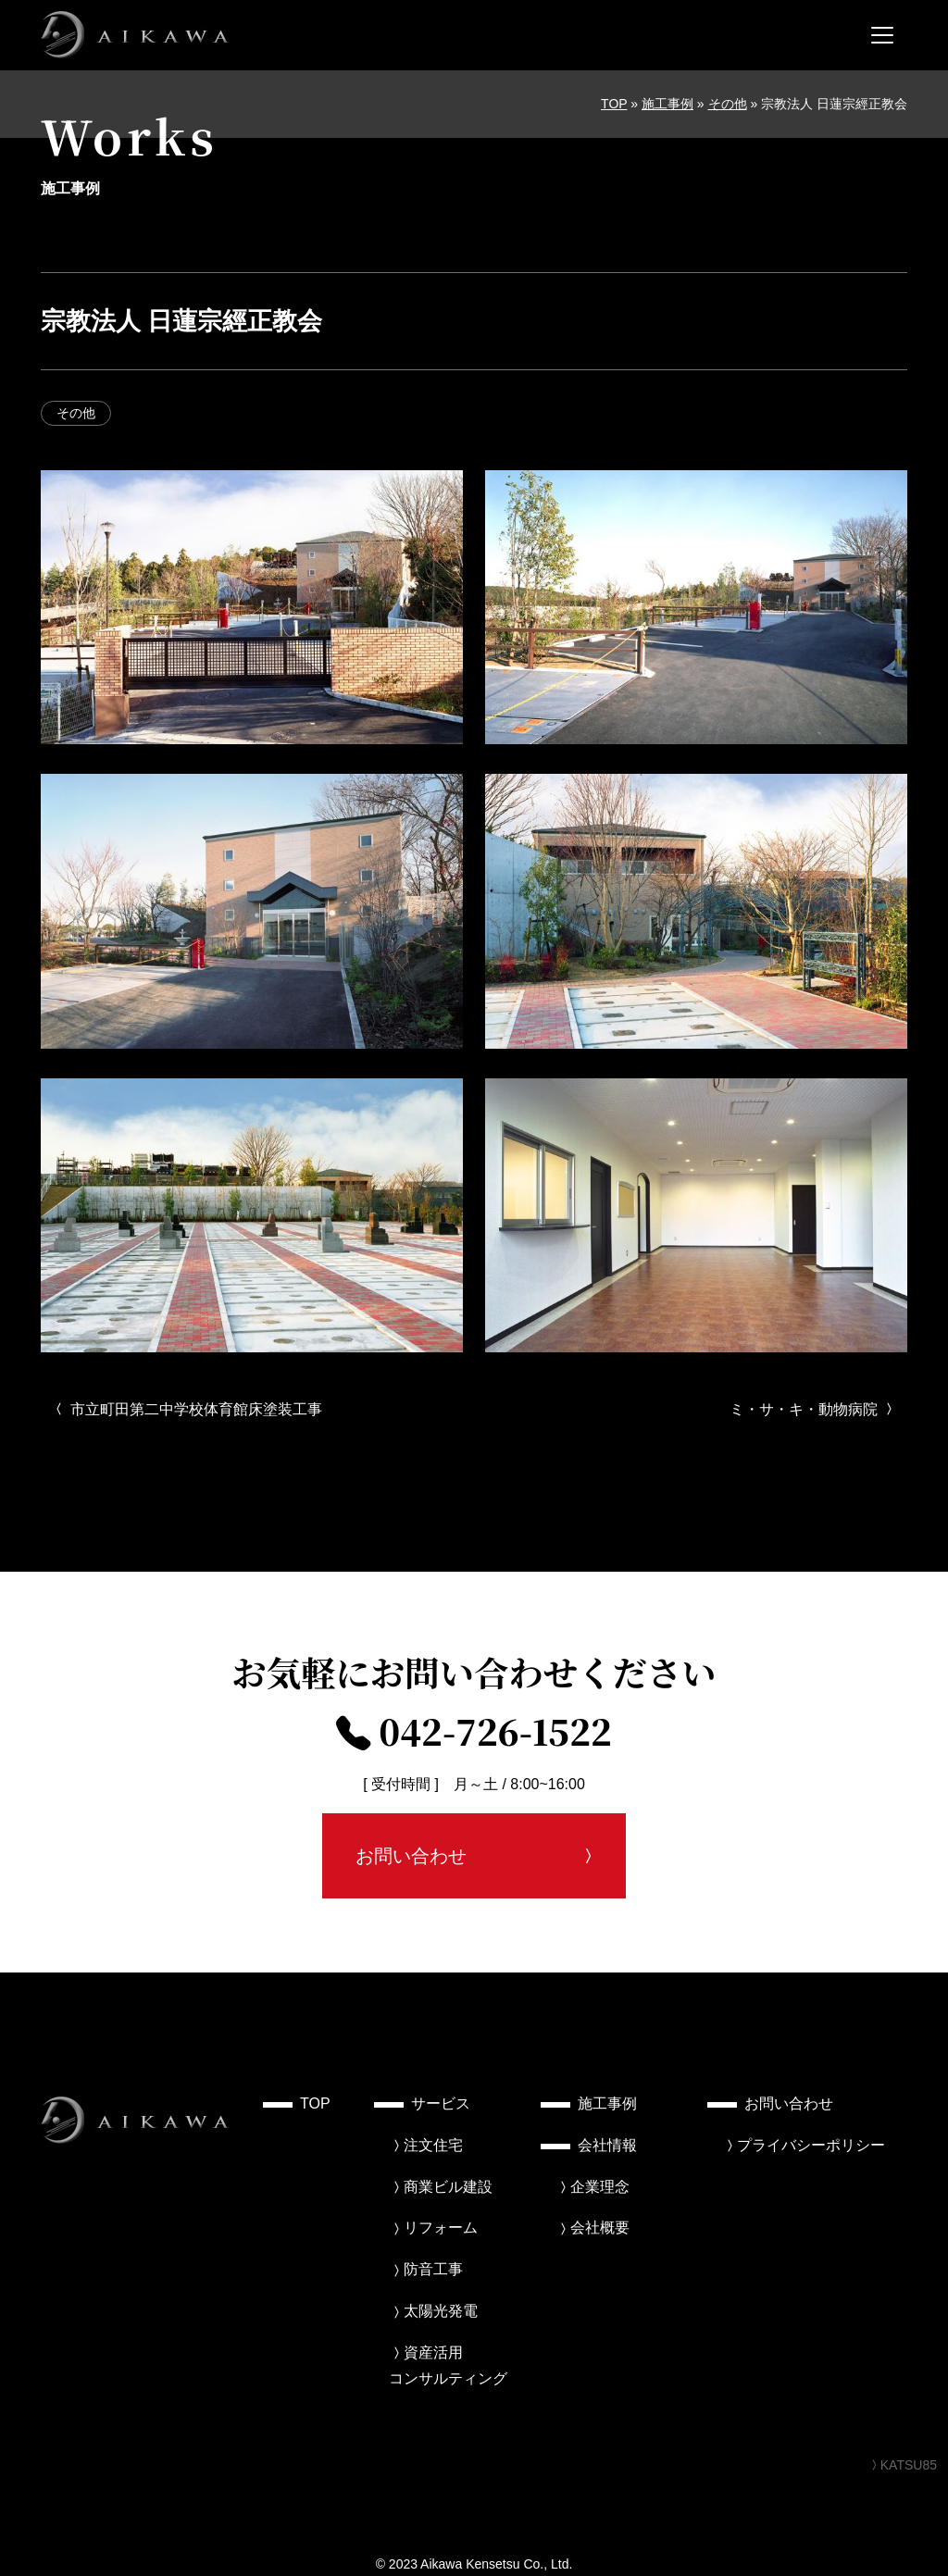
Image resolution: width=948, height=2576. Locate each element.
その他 (727, 103)
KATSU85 (902, 2465)
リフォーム (441, 2227)
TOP (614, 103)
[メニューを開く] (882, 35)
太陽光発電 (441, 2311)
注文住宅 (433, 2145)
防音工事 (433, 2269)
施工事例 (667, 103)
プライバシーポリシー (811, 2145)
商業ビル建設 (448, 2187)
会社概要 (600, 2227)
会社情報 (607, 2145)
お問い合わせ (411, 1856)
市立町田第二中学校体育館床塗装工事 (187, 1409)
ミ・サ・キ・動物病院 (813, 1409)
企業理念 (600, 2187)
